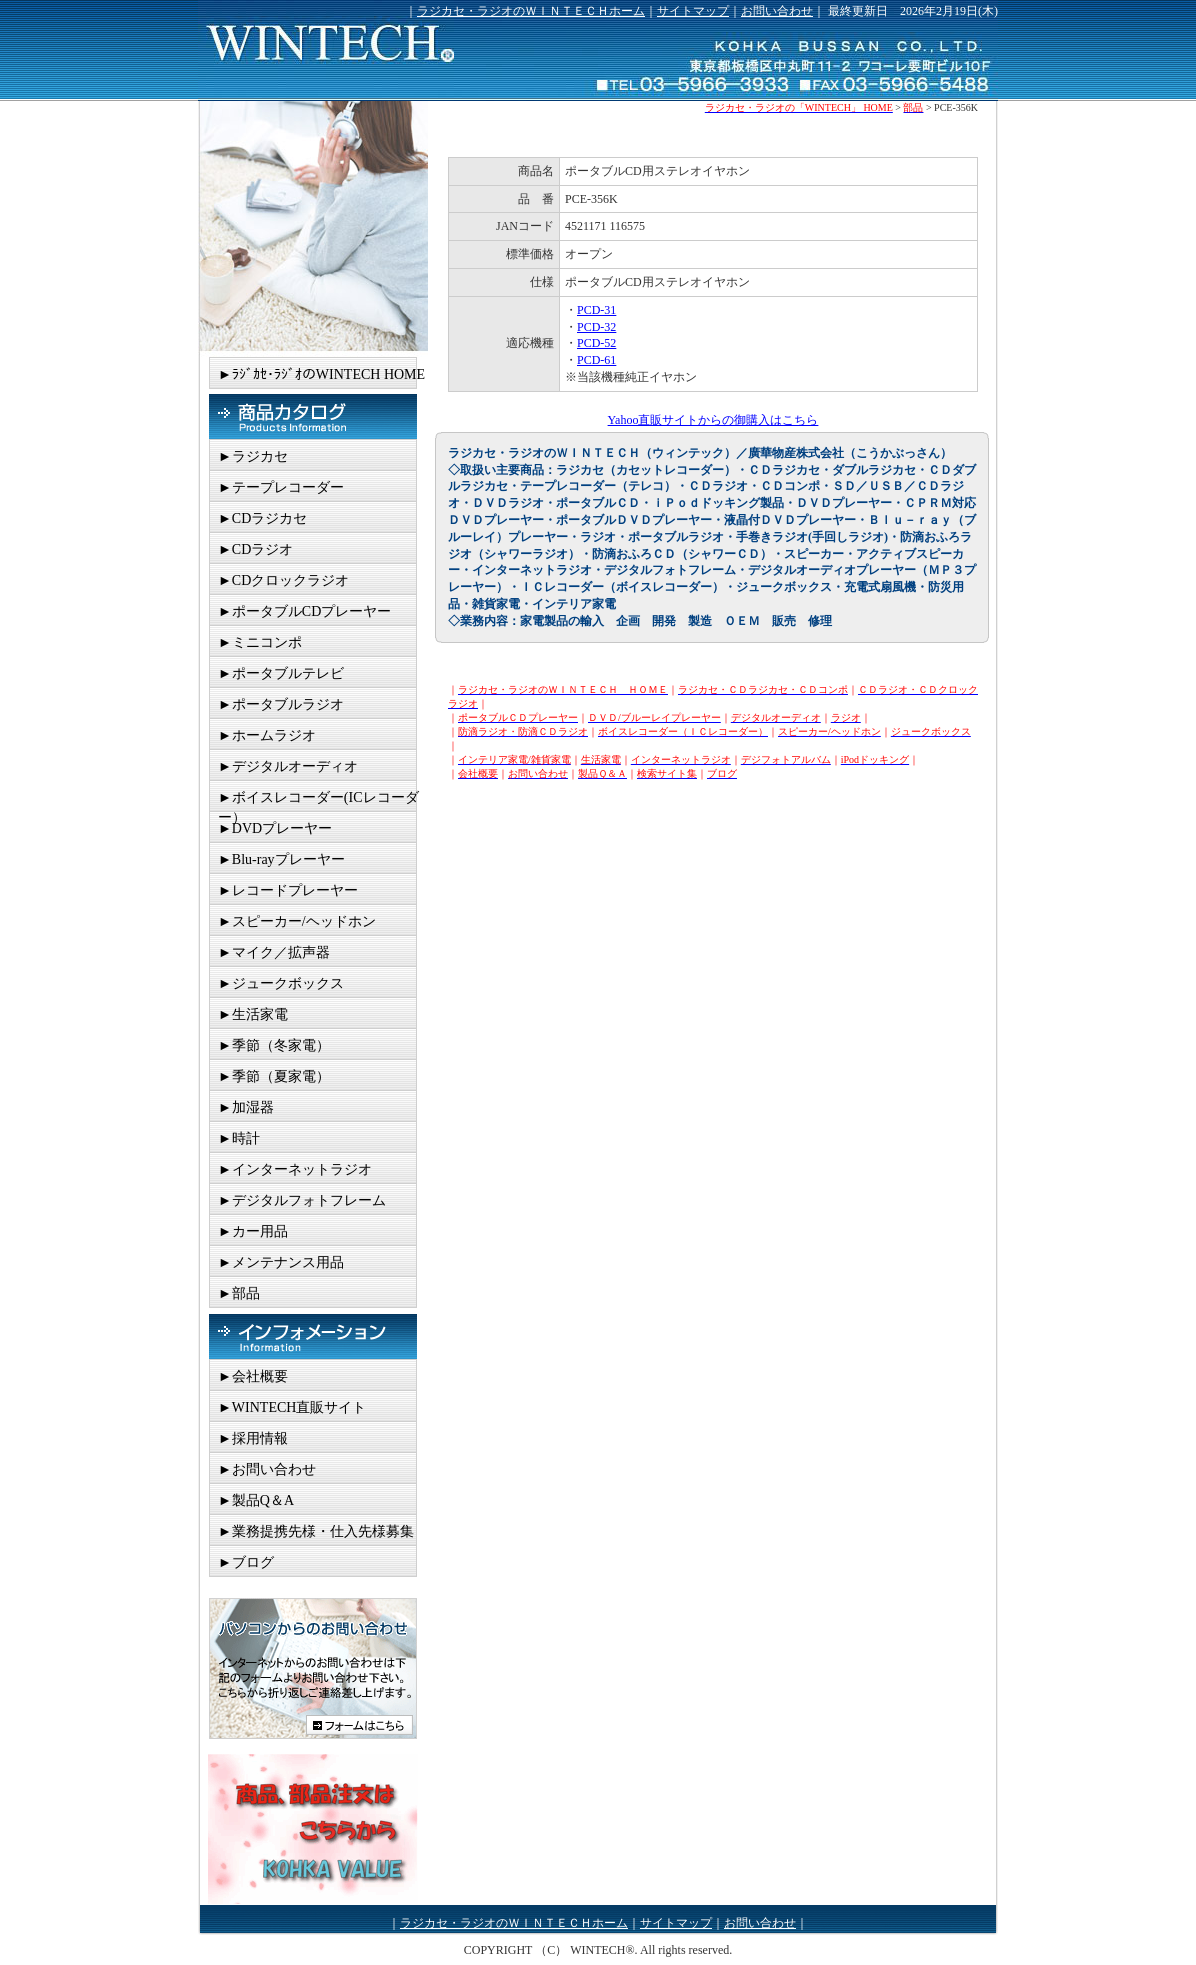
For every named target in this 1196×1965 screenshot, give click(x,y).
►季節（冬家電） (274, 1045)
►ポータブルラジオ (281, 704)
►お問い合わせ (267, 1469)
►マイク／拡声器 (274, 952)
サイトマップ (693, 11)
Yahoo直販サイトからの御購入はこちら (713, 420)
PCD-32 (596, 327)
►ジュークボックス (281, 983)
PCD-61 (596, 360)
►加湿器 (246, 1107)
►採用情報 (253, 1438)
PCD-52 (596, 343)
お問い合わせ (777, 11)
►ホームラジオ (267, 735)
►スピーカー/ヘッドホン (297, 921)
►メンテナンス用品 (281, 1262)
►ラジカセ (253, 456)
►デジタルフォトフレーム (302, 1200)
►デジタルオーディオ (288, 766)
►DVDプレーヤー (275, 828)
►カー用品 (253, 1231)
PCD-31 (596, 310)
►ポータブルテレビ (281, 673)
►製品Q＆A (256, 1500)
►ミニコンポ (260, 642)
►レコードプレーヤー (288, 890)
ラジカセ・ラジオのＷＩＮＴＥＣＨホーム (531, 11)
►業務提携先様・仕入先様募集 (316, 1531)
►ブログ (246, 1562)
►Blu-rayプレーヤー (281, 859)
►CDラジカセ (262, 518)
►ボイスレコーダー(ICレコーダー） (318, 801)
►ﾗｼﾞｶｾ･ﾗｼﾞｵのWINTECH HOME (321, 374)
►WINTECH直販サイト (292, 1407)
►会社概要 (253, 1376)
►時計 (239, 1138)
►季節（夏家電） (274, 1076)
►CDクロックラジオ (283, 580)
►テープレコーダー (281, 487)
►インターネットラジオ (295, 1169)
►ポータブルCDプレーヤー (304, 611)
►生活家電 (253, 1014)
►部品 (239, 1293)
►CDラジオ (255, 549)
